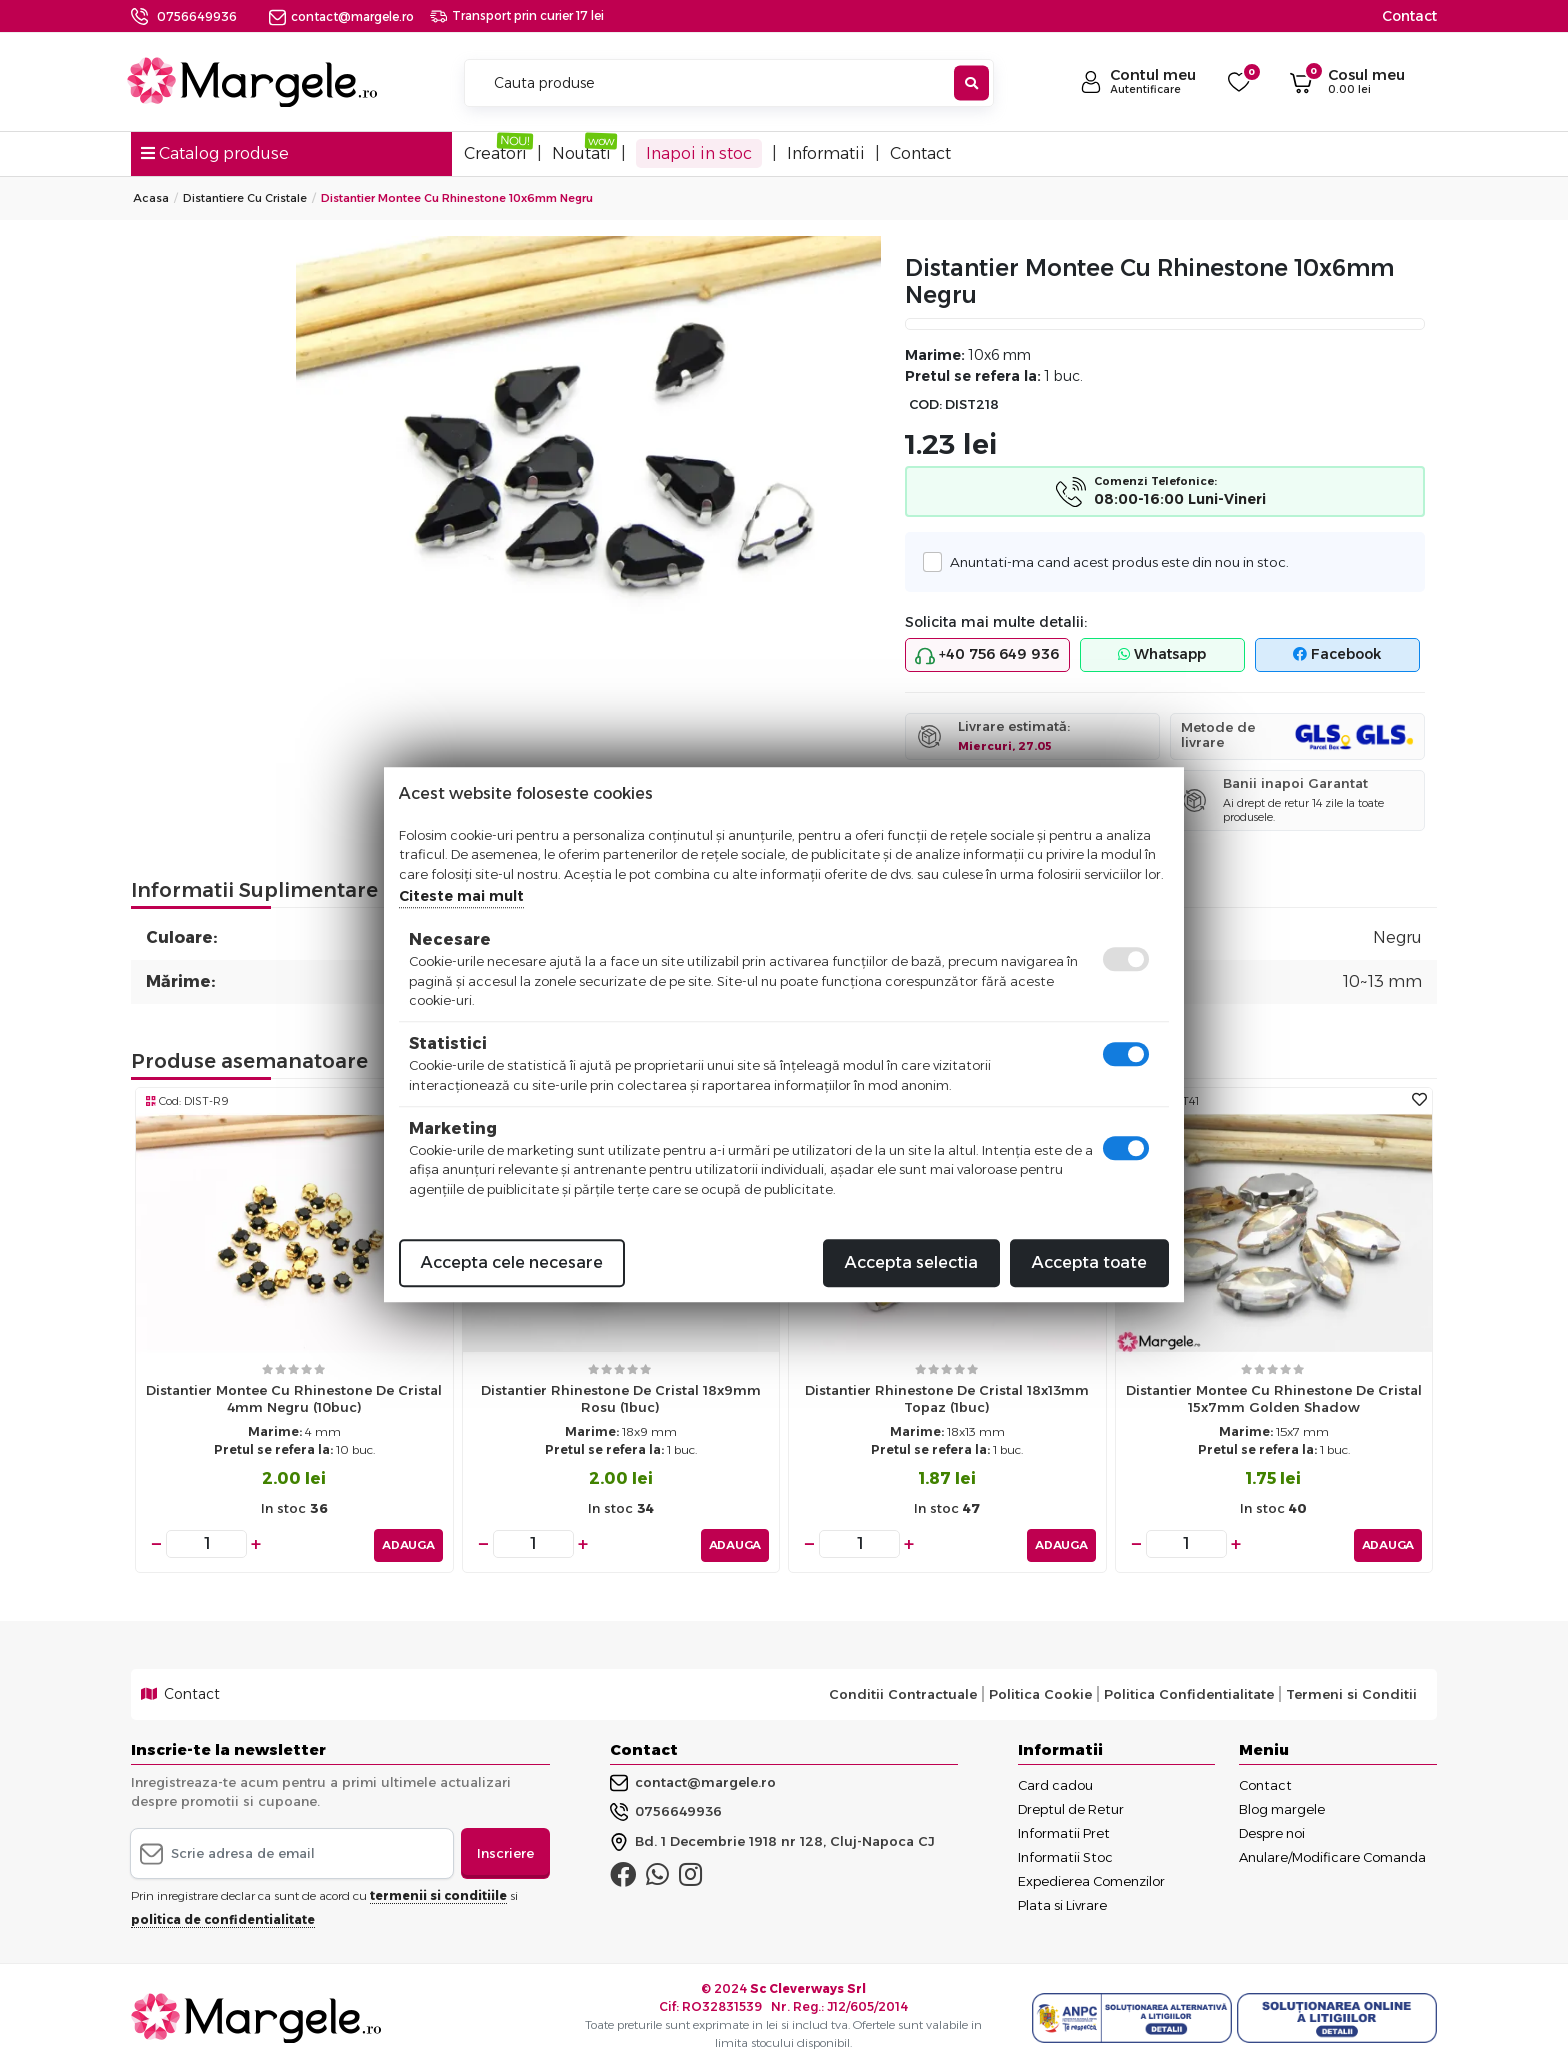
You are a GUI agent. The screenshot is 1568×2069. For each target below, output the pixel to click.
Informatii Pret (1064, 1830)
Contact (1409, 16)
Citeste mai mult (461, 896)
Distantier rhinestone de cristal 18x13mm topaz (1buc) (947, 1398)
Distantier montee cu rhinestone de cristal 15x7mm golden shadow (1274, 1398)
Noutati (581, 153)
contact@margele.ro (341, 16)
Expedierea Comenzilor (1091, 1878)
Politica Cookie (1040, 1692)
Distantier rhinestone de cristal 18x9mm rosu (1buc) (621, 1398)
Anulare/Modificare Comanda (1332, 1854)
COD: (925, 404)
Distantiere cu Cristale (245, 198)
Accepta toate (1089, 1262)
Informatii (826, 153)
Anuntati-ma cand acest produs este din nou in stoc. (1114, 561)
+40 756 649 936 (987, 655)
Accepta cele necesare (512, 1262)
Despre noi (1272, 1830)
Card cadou (1055, 1782)
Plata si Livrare (1062, 1902)
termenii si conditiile (438, 1893)
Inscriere (505, 1850)
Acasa (151, 198)
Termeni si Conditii (1351, 1692)
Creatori (495, 153)
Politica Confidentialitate (1189, 1692)
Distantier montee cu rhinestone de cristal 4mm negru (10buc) (294, 1398)
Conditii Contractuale (903, 1692)
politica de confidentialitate (223, 1917)
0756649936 (197, 16)
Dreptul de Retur (1071, 1806)
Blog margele (1282, 1806)
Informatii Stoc (1065, 1854)
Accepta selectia (911, 1262)
